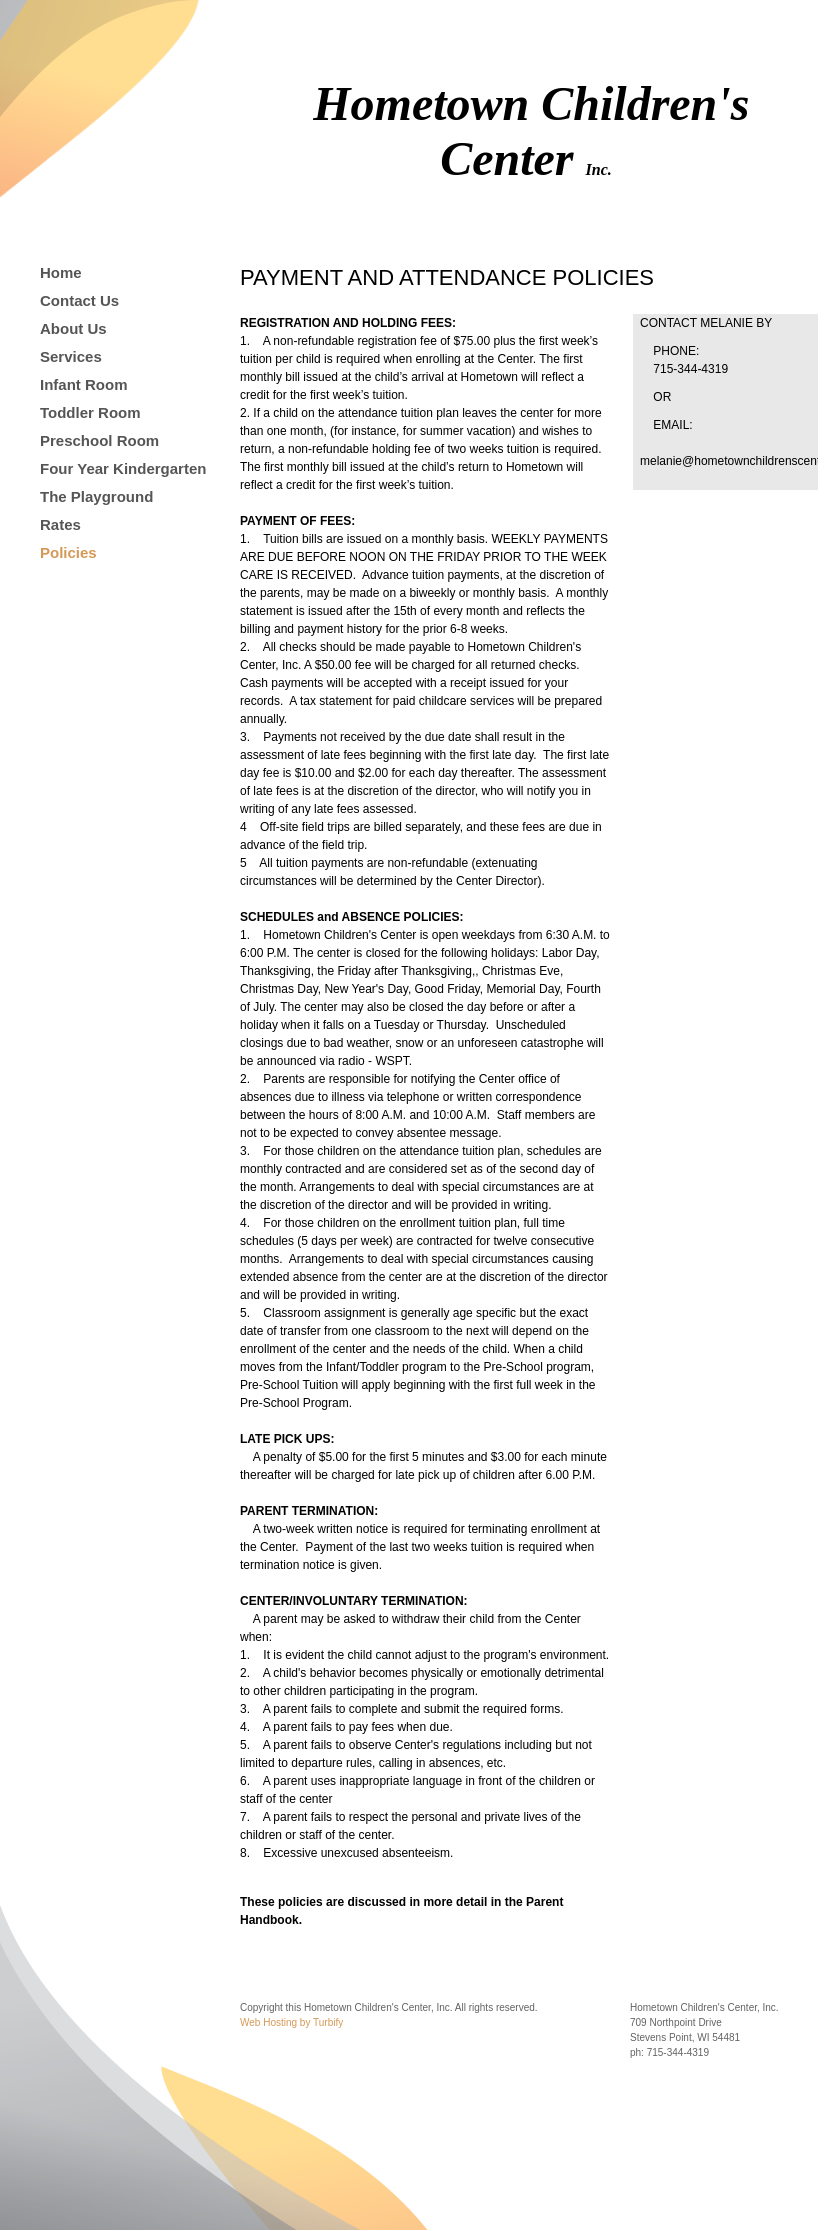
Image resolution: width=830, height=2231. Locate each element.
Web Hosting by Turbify (291, 2022)
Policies (68, 552)
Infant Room (84, 384)
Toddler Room (90, 412)
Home (61, 272)
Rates (60, 524)
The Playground (96, 496)
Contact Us (79, 300)
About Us (73, 328)
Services (71, 356)
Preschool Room (99, 440)
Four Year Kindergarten (123, 468)
